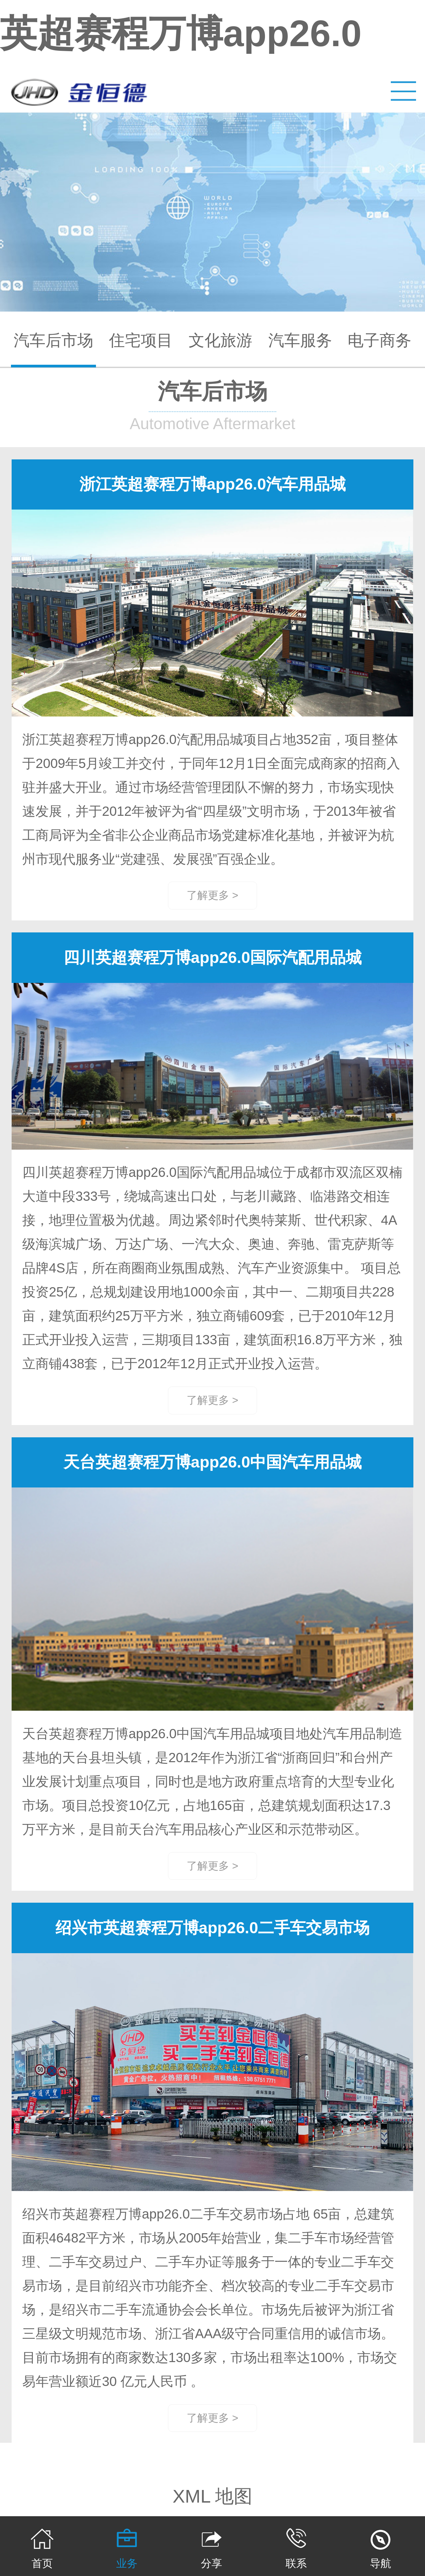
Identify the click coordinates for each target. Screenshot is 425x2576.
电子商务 (379, 340)
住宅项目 (141, 340)
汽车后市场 (53, 340)
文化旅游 (220, 340)
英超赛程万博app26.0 (181, 33)
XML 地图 (213, 2496)
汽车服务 (300, 340)
